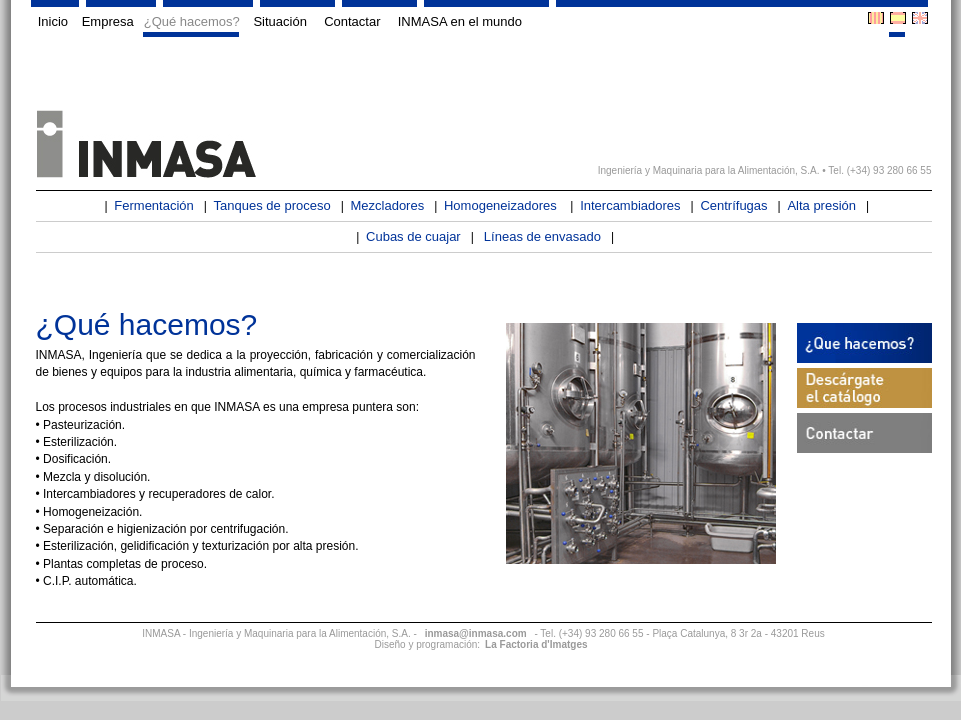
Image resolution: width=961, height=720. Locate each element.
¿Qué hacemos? (192, 21)
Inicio (50, 21)
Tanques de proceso (272, 205)
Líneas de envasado (542, 236)
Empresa (106, 21)
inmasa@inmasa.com (476, 633)
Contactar (351, 21)
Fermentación (153, 205)
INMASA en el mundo (460, 21)
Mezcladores (387, 205)
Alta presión (821, 205)
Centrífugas (733, 205)
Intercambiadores (630, 205)
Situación (280, 21)
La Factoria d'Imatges (536, 644)
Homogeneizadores (502, 205)
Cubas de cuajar (413, 236)
